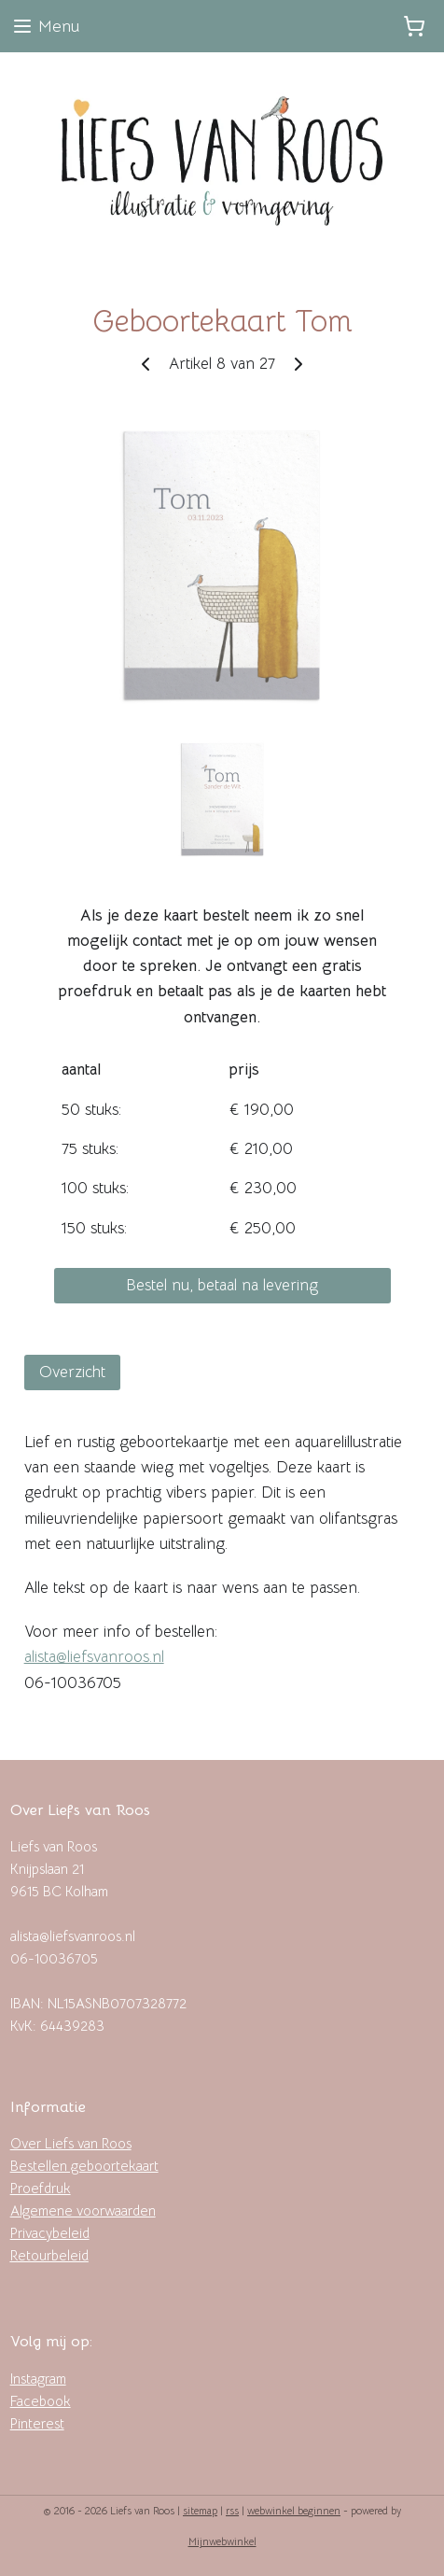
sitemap (200, 2510)
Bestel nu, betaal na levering (222, 1285)
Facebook (40, 2401)
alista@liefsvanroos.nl (94, 1657)
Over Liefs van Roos (71, 2143)
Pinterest (37, 2423)
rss (232, 2510)
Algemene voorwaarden (83, 2210)
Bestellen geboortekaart (84, 2166)
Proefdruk (40, 2188)
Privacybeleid (50, 2233)
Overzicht (72, 1371)
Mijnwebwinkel (222, 2541)
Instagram (38, 2378)
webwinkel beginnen (293, 2510)
